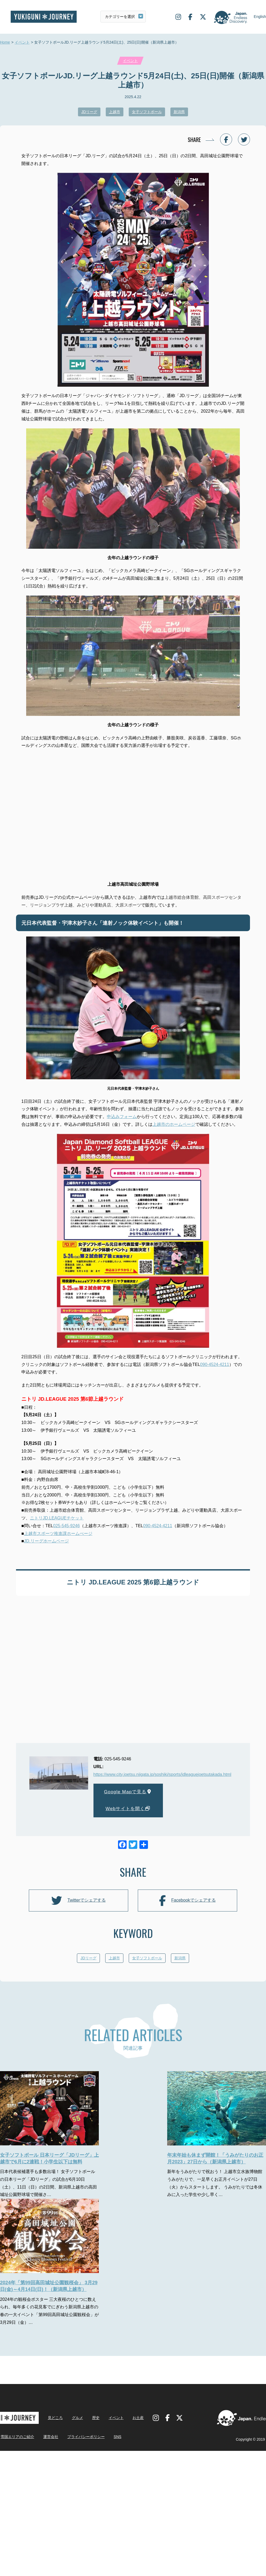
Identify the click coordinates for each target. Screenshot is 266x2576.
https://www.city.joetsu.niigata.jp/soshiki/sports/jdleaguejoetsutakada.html (162, 1774)
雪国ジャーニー (44, 17)
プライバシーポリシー (86, 2481)
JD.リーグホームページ (46, 1541)
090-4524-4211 (214, 1364)
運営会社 (50, 2481)
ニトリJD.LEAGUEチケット (57, 1518)
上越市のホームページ (173, 1124)
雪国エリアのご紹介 (17, 2481)
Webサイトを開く (128, 1808)
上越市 (114, 112)
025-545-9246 (66, 1525)
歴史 (96, 2462)
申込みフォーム (122, 1116)
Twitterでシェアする (78, 1900)
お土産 (138, 2462)
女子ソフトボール (147, 112)
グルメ (77, 2462)
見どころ (55, 2462)
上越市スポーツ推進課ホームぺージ (58, 1533)
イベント (22, 42)
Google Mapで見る (128, 1791)
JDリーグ (89, 112)
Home (5, 42)
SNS (118, 2481)
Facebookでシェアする (187, 1900)
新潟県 (179, 112)
